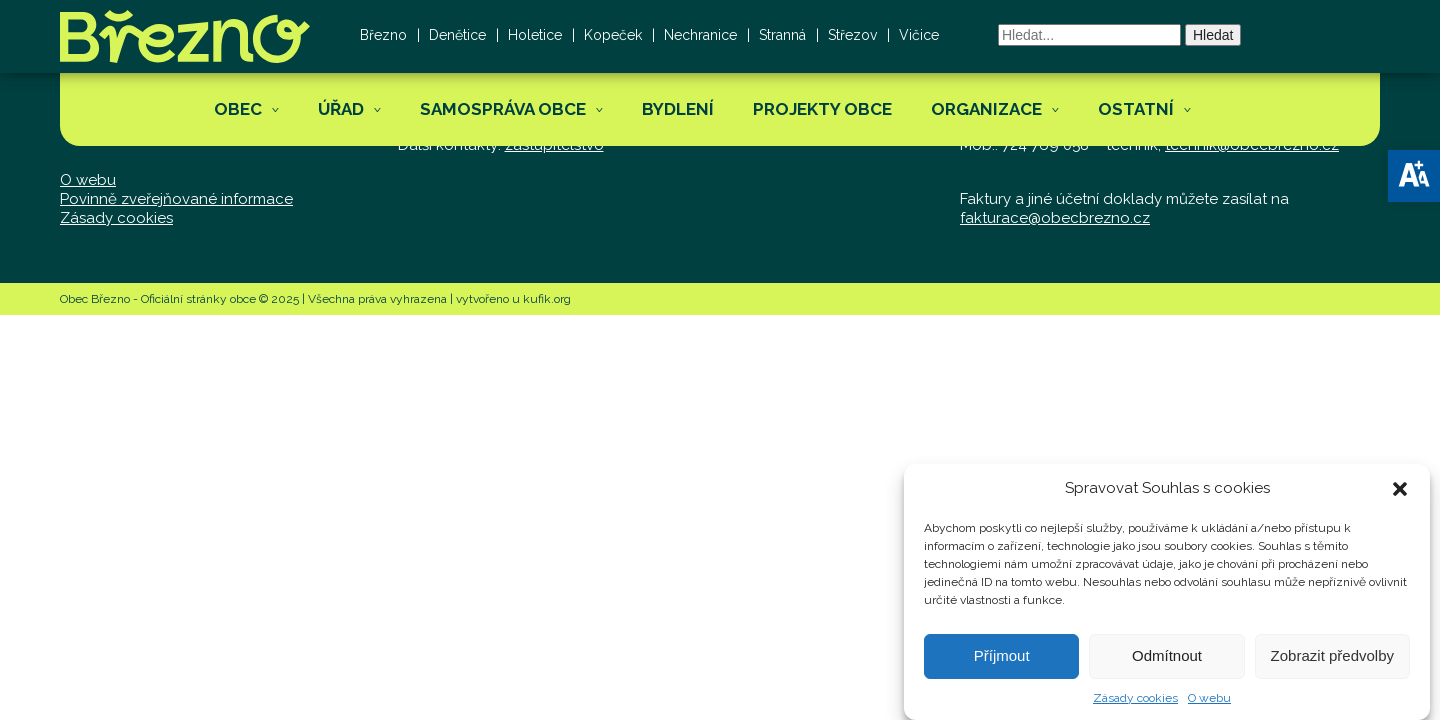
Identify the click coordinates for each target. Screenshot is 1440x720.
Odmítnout (1167, 664)
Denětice (457, 35)
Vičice (919, 35)
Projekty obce (822, 109)
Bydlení (678, 109)
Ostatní (1136, 109)
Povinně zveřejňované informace (176, 199)
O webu (1209, 707)
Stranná (782, 35)
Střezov (852, 35)
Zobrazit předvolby (1332, 664)
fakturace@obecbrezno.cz (1055, 218)
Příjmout (1002, 664)
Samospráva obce (503, 109)
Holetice (535, 35)
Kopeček (613, 35)
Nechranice (700, 35)
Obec (238, 109)
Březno (383, 35)
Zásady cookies (1135, 707)
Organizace (986, 109)
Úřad (341, 109)
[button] (1414, 176)
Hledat (1213, 35)
